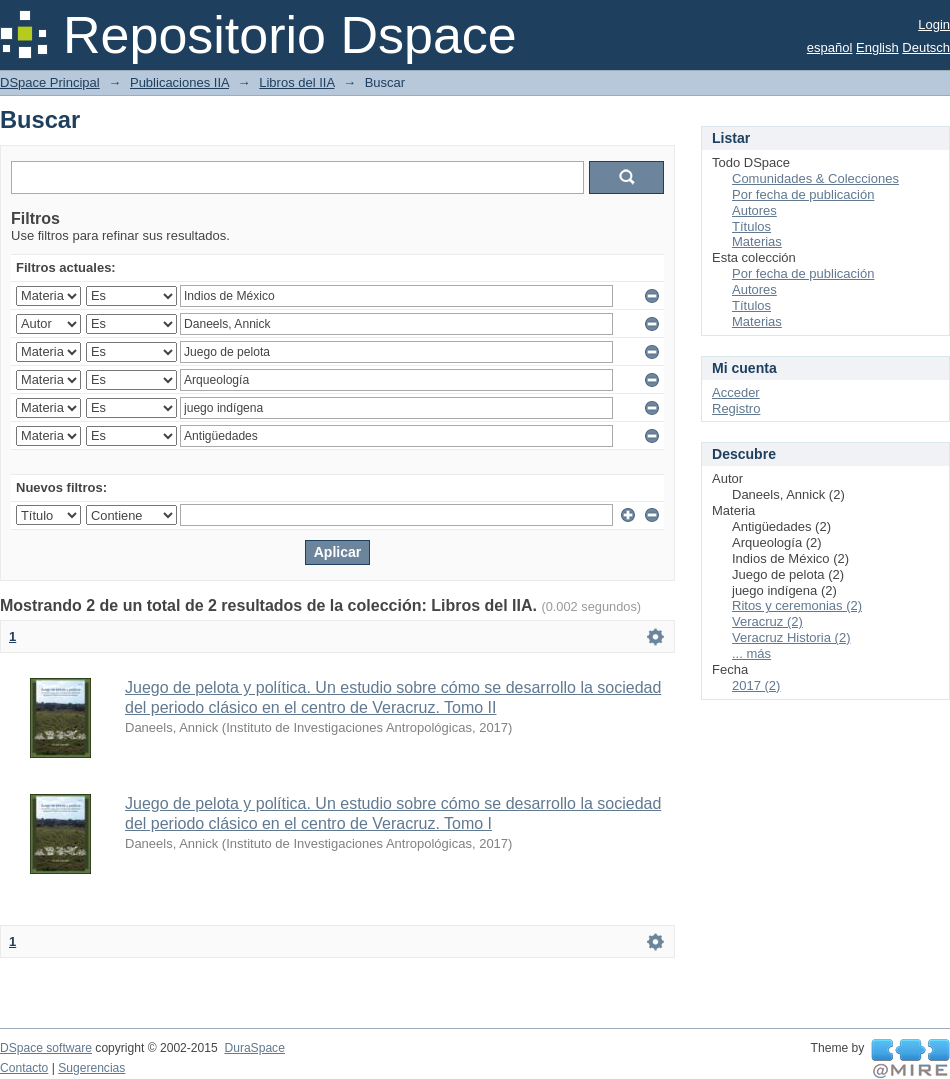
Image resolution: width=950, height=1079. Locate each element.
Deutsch (926, 47)
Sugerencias (91, 1068)
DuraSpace (254, 1048)
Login (934, 24)
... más (751, 653)
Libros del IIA (296, 82)
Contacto (24, 1068)
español (830, 47)
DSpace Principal (50, 82)
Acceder (736, 392)
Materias (757, 241)
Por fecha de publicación (803, 194)
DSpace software (46, 1048)
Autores (754, 210)
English (877, 47)
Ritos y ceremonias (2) (797, 605)
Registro (736, 408)
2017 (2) (756, 685)
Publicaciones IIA (179, 82)
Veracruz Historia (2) (791, 637)
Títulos (751, 226)
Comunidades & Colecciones (815, 178)
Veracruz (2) (767, 621)
